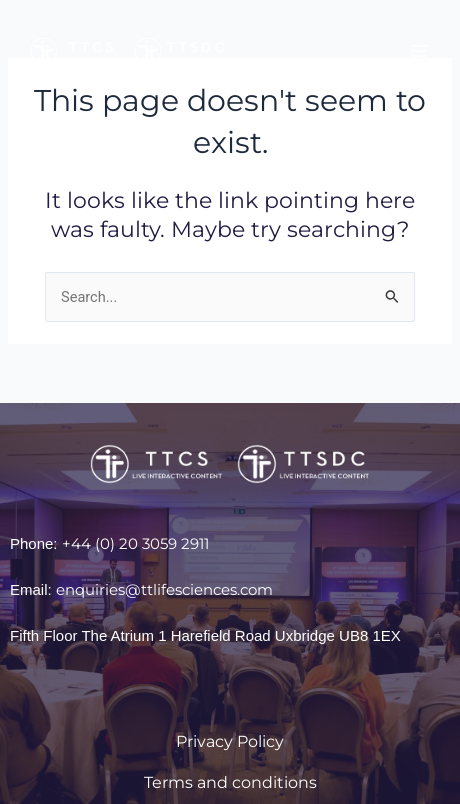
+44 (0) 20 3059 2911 (135, 543)
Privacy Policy (230, 741)
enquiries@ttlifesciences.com (164, 589)
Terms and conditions (230, 782)
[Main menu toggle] (419, 51)
